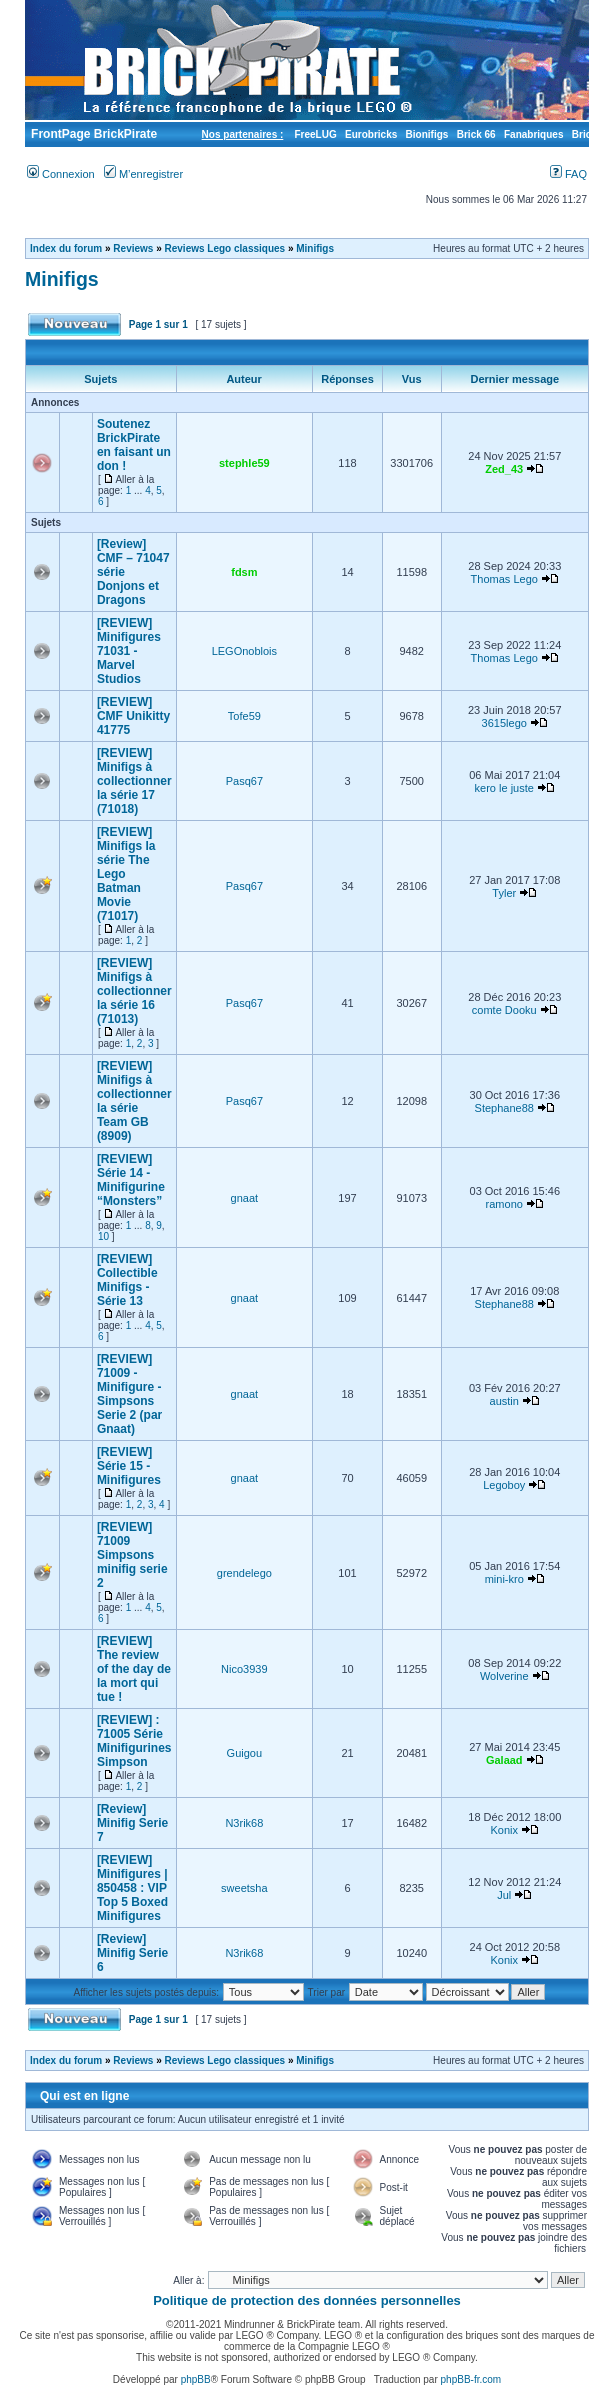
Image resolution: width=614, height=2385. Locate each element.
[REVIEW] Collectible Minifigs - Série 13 (127, 1280)
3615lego (504, 723)
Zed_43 (504, 469)
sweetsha (244, 1888)
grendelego (244, 1573)
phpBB (196, 2379)
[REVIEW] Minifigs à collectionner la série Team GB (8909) (134, 1101)
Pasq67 (244, 781)
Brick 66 (476, 134)
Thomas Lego (504, 579)
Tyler (504, 893)
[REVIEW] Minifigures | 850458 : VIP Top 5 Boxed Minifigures (132, 1888)
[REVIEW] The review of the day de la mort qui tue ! (134, 1669)
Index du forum (66, 248)
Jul (504, 1895)
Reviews (133, 248)
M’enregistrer (143, 174)
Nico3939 (244, 1669)
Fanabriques (533, 134)
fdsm (244, 572)
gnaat (245, 1198)
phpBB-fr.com (471, 2379)
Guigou (244, 1753)
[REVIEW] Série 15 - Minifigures (129, 1466)
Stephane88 (504, 1108)
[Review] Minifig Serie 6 (132, 1953)
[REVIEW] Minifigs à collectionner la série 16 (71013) (134, 991)
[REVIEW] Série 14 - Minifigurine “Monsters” (131, 1180)
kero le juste (504, 788)
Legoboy (504, 1485)
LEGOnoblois (244, 651)
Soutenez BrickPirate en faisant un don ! (134, 445)
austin (504, 1401)
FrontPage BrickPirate (92, 134)
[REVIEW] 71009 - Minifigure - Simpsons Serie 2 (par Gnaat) (129, 1394)
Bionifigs (427, 134)
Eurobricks (371, 134)
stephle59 (244, 463)
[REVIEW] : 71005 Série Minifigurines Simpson (134, 1741)
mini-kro (504, 1579)
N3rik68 (244, 1823)
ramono (504, 1204)
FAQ (568, 174)
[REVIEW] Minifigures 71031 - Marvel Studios (129, 651)
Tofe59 (244, 716)
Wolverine (504, 1676)
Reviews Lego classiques (225, 248)
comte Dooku (504, 1010)
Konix (504, 1830)
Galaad (504, 1760)
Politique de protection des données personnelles (307, 2300)
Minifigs (315, 248)
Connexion (61, 174)
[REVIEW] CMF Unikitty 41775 (133, 716)
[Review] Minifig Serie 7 (132, 1823)
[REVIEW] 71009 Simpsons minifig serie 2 (132, 1555)
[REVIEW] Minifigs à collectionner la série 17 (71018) (134, 781)
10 (103, 1236)
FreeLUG (315, 134)
